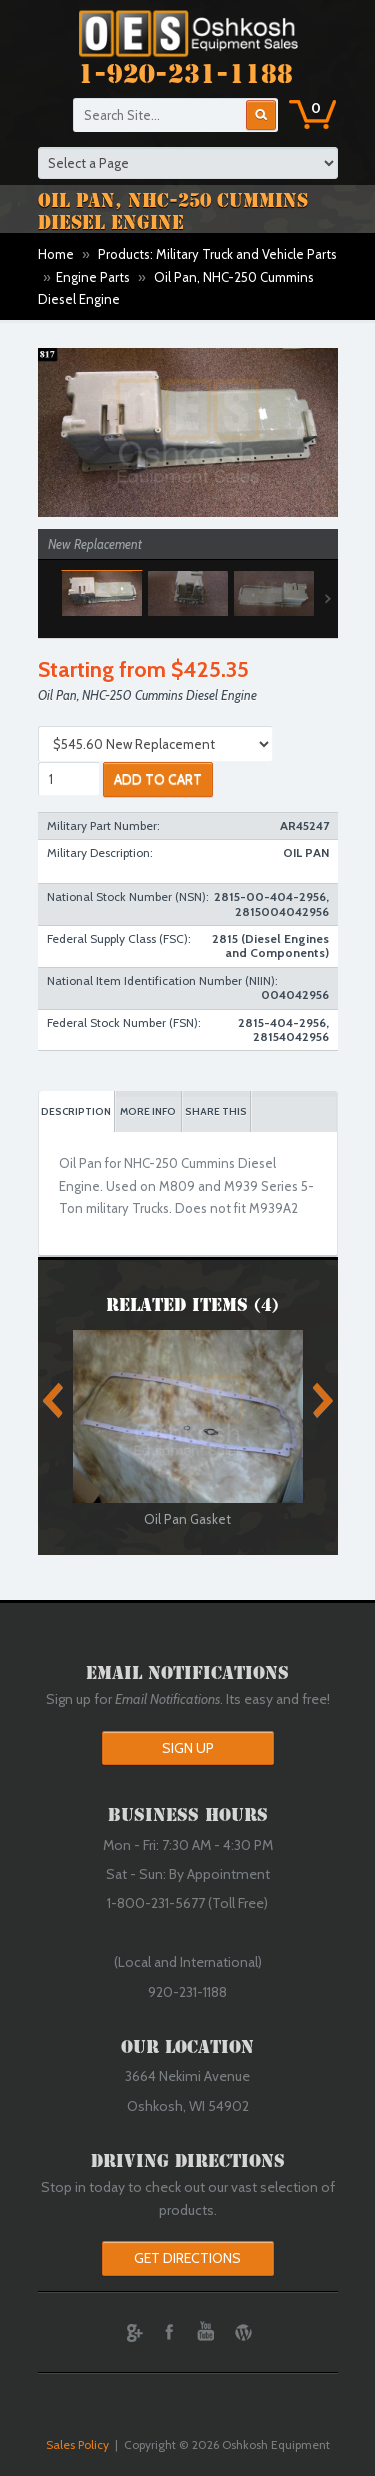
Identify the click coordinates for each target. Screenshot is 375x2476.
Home (56, 254)
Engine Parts (93, 277)
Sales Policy (77, 2444)
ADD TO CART (158, 779)
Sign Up (188, 1748)
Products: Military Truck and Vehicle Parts (217, 254)
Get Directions (187, 2258)
